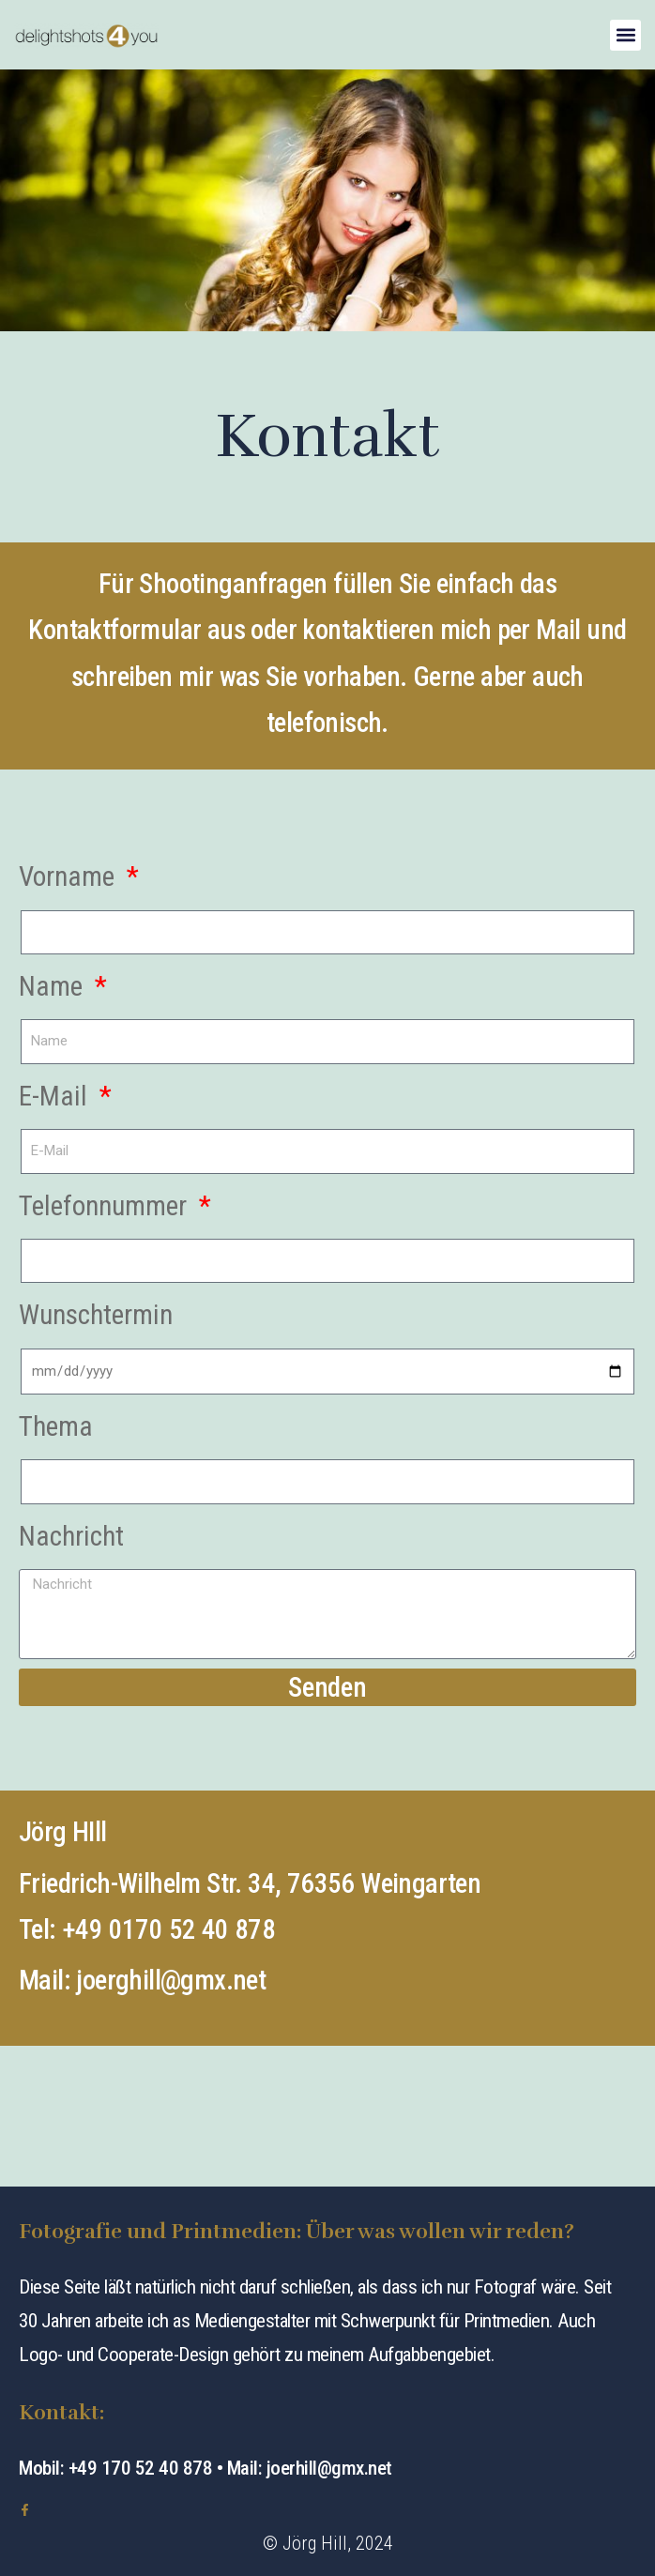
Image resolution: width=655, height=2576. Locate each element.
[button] (625, 35)
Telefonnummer (106, 1206)
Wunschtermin (96, 1315)
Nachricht (71, 1536)
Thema (56, 1426)
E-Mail (56, 1096)
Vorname (70, 876)
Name (54, 986)
